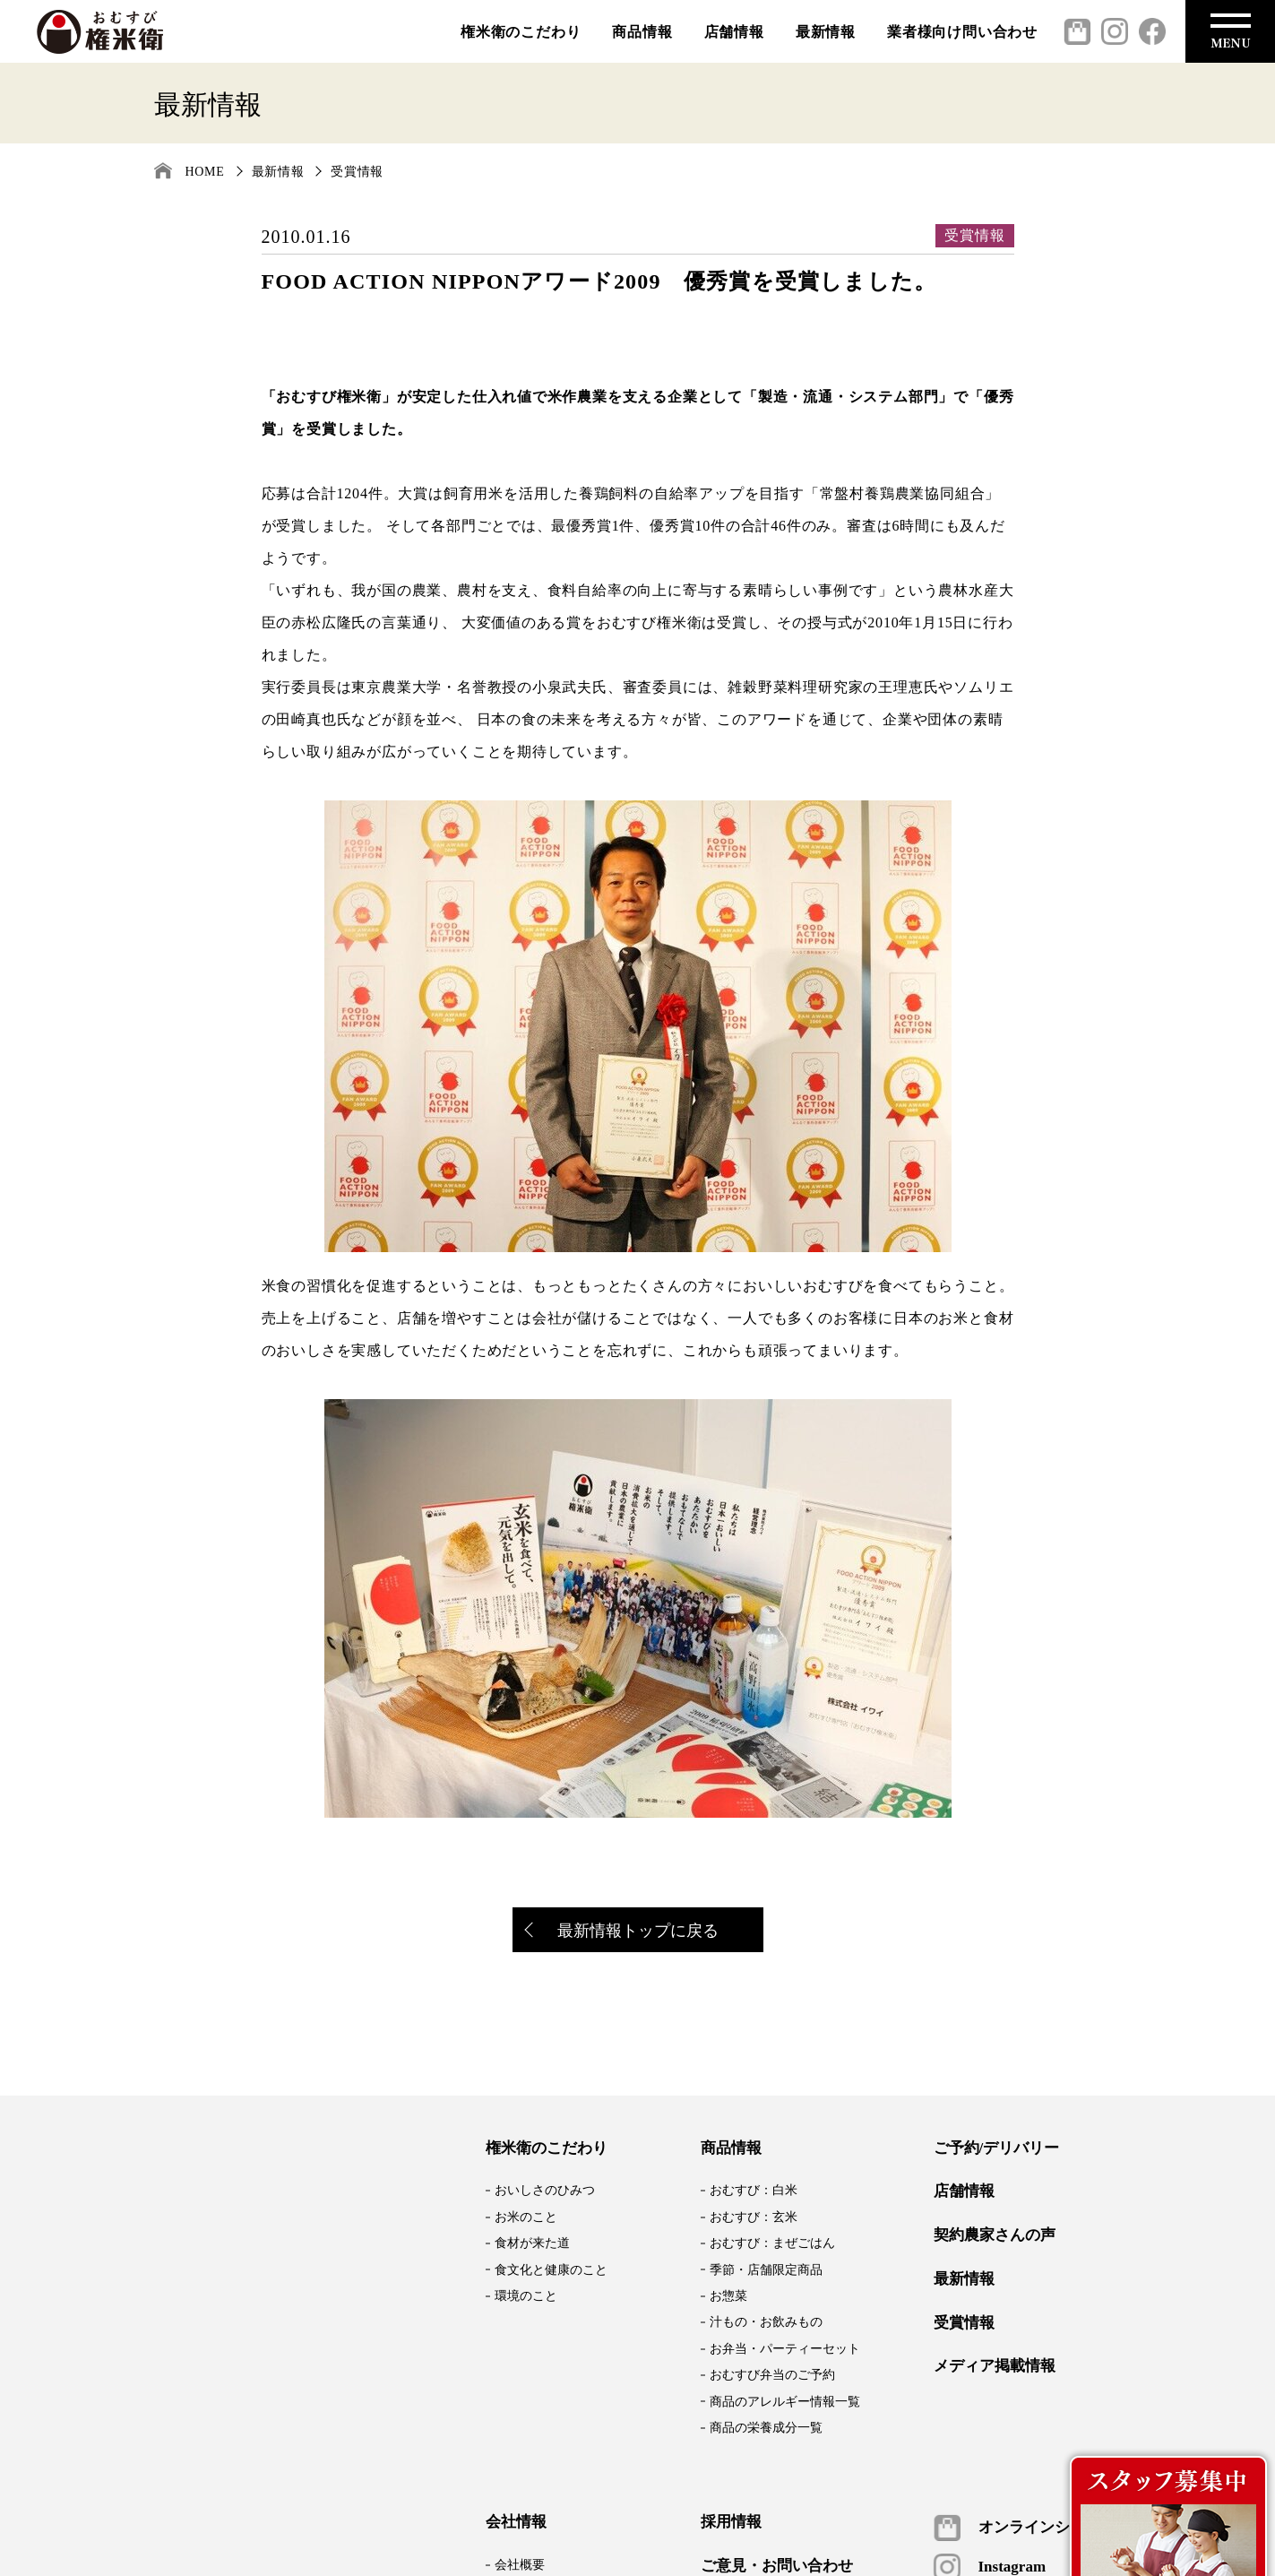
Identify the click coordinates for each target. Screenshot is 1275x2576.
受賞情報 (357, 171)
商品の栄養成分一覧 (766, 2427)
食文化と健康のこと (551, 2270)
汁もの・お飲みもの (766, 2322)
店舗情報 (734, 31)
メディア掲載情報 (994, 2366)
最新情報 (826, 31)
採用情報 (731, 2522)
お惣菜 (728, 2296)
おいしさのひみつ (545, 2190)
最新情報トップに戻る (623, 1932)
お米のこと (526, 2217)
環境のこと (526, 2296)
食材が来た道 (532, 2243)
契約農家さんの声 (994, 2235)
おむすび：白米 (753, 2190)
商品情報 (642, 31)
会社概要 (520, 2565)
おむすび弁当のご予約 (772, 2375)
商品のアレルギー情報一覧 (785, 2401)
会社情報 (516, 2522)
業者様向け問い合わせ (962, 31)
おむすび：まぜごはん (772, 2243)
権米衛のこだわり (521, 31)
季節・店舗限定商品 (766, 2270)
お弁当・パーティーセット (785, 2349)
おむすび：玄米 (753, 2217)
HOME (205, 171)
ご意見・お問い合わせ (777, 2566)
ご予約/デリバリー (997, 2148)
